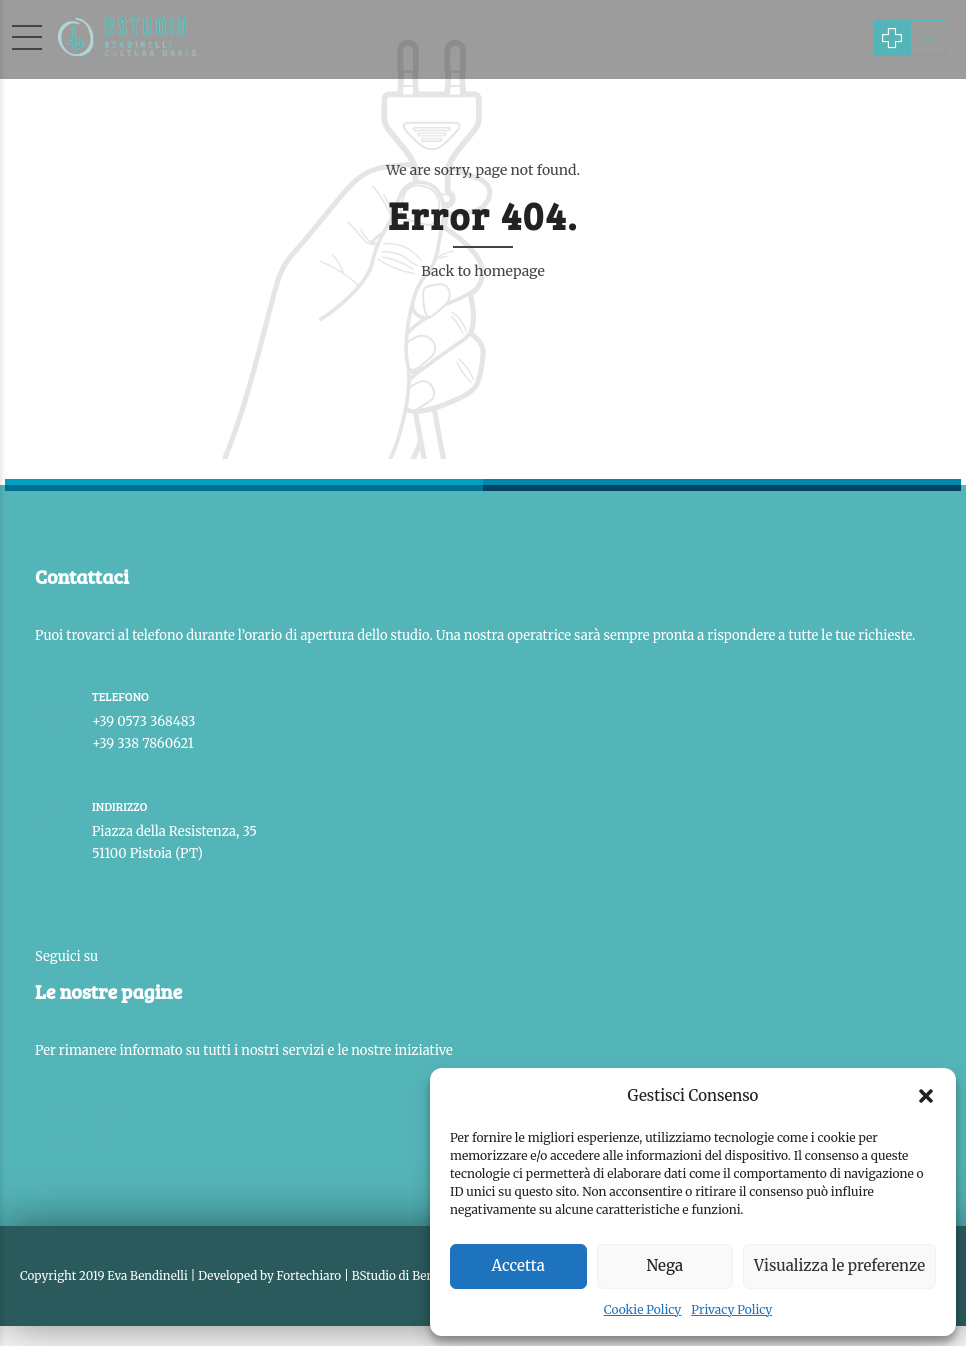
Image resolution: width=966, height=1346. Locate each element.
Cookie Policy (643, 1309)
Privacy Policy (731, 1309)
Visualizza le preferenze (839, 1265)
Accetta (518, 1265)
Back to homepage (483, 271)
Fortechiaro (309, 1275)
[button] (926, 1096)
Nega (665, 1265)
